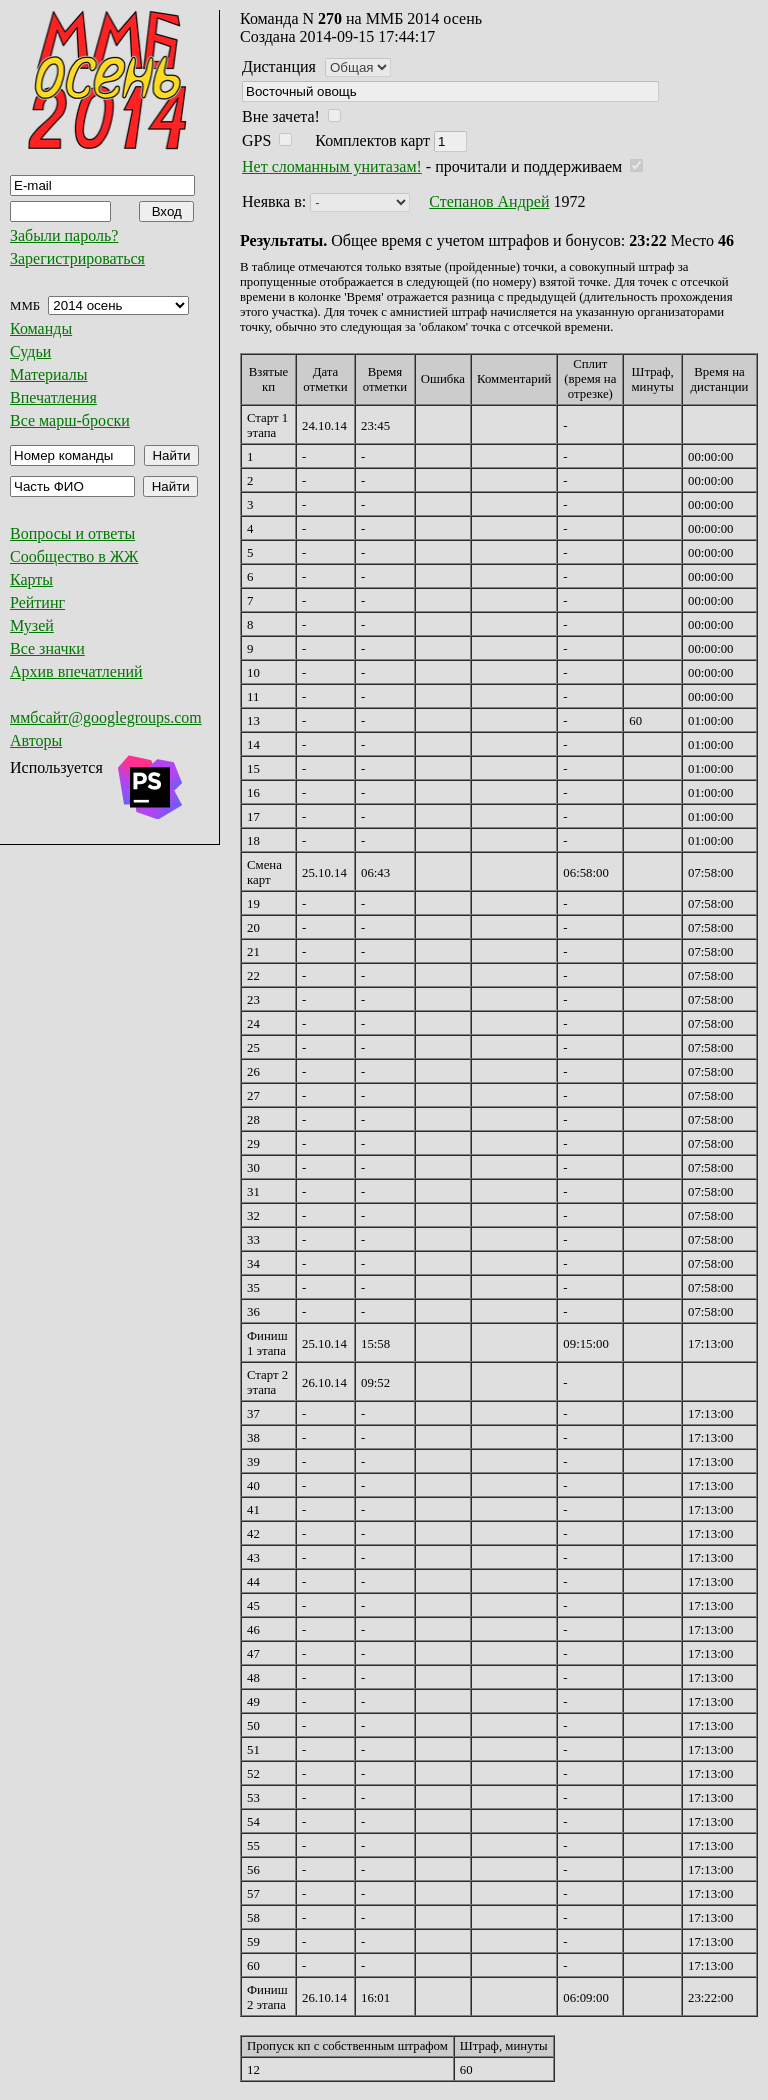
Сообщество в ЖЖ (74, 556)
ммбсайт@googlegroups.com (106, 717)
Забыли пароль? (64, 235)
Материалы (49, 374)
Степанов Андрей (489, 201)
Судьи (30, 351)
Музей (32, 625)
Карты (31, 579)
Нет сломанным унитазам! (332, 166)
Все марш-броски (70, 420)
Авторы (36, 740)
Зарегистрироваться (77, 258)
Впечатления (53, 397)
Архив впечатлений (76, 671)
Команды (41, 328)
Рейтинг (37, 602)
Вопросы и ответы (72, 533)
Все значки (47, 648)
